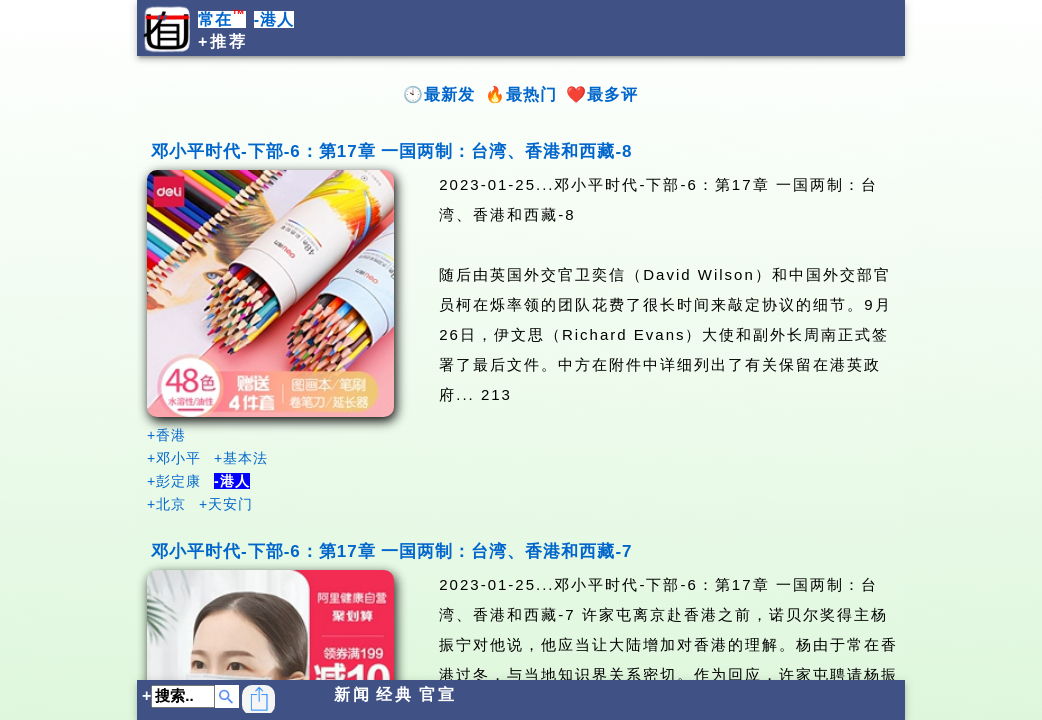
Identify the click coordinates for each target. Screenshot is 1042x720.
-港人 (274, 19)
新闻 (353, 694)
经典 (395, 694)
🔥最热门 (521, 94)
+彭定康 (174, 481)
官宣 (438, 694)
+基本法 (241, 458)
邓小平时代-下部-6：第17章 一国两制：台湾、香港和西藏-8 (392, 151)
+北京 (166, 504)
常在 (222, 19)
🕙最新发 (439, 94)
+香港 (166, 435)
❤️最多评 (602, 94)
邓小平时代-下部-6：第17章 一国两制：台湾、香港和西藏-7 (392, 551)
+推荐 (223, 41)
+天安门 (226, 504)
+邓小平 (174, 458)
